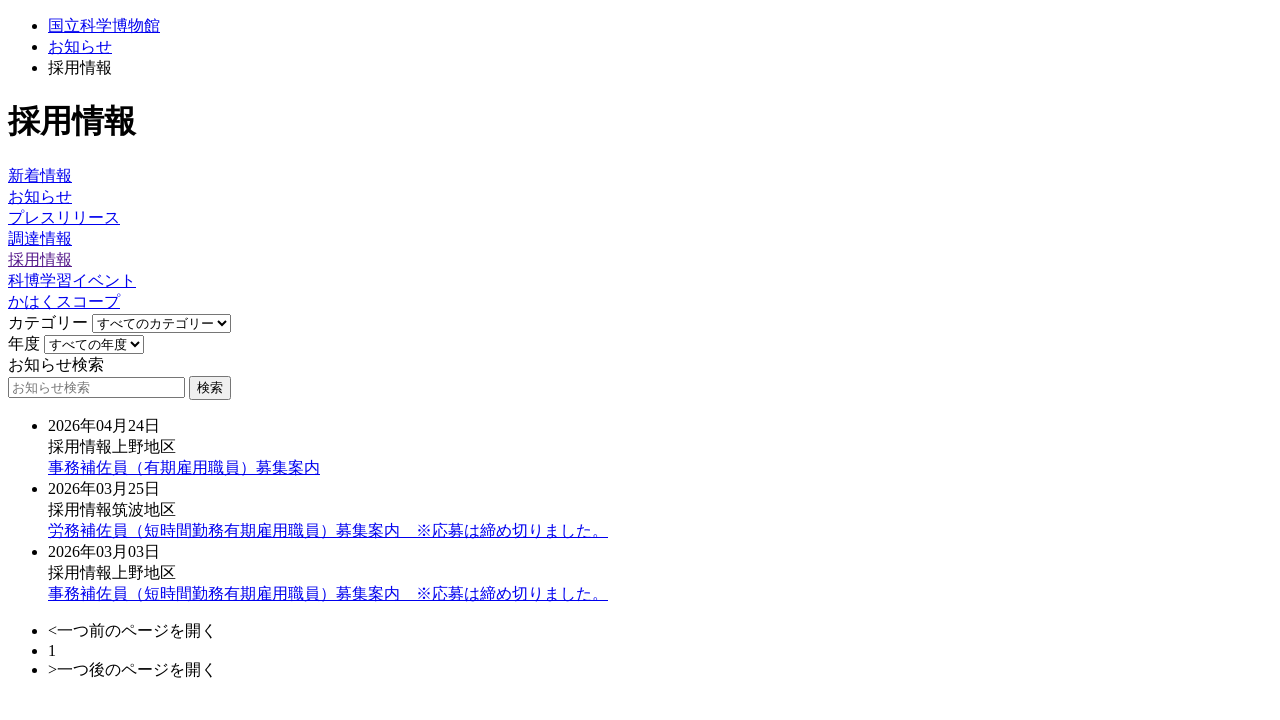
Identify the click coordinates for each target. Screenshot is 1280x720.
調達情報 (40, 238)
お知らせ (80, 46)
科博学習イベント (72, 280)
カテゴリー (48, 322)
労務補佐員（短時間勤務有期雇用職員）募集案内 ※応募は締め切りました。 (328, 530)
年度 (24, 343)
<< (94, 344)
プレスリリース (64, 217)
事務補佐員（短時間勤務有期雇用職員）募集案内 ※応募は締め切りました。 (328, 593)
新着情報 (40, 175)
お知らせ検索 (56, 364)
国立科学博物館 (104, 25)
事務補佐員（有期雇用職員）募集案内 (184, 467)
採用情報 (40, 259)
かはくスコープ (64, 301)
